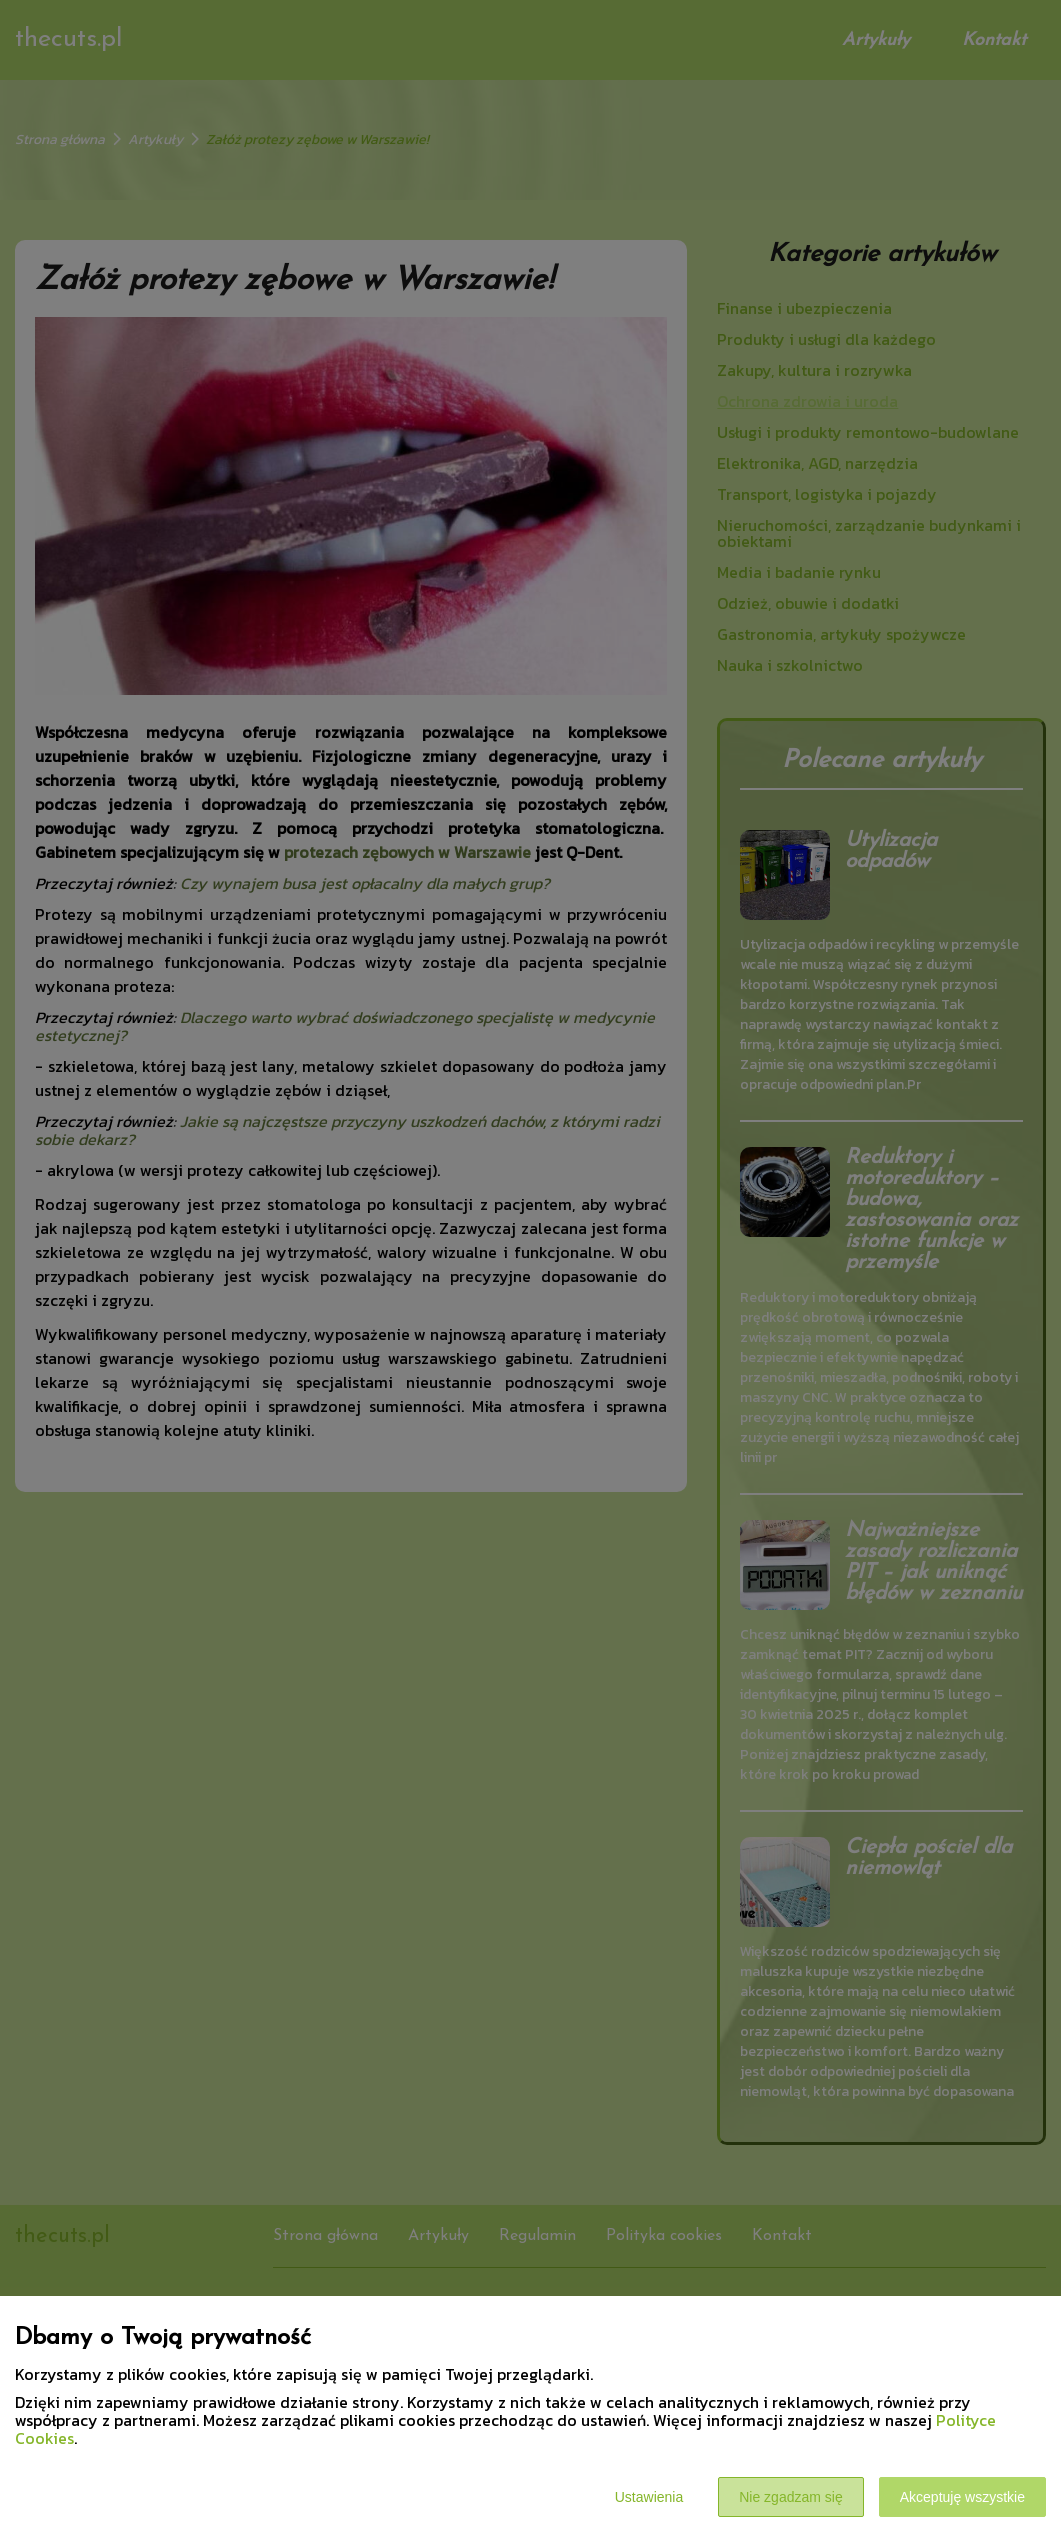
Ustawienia (649, 2497)
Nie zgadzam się (791, 2497)
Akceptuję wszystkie (962, 2497)
